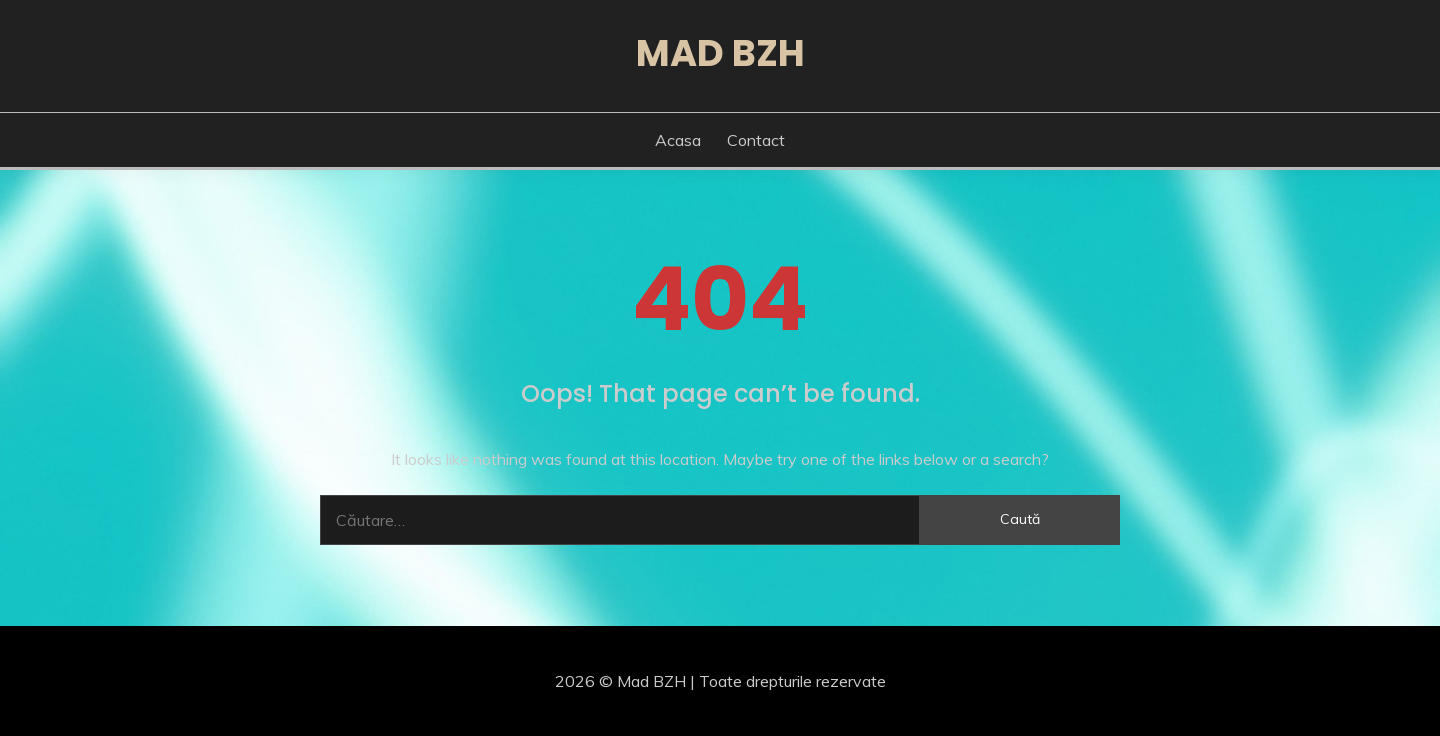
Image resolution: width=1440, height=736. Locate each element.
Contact (756, 140)
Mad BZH (720, 53)
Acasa (678, 140)
